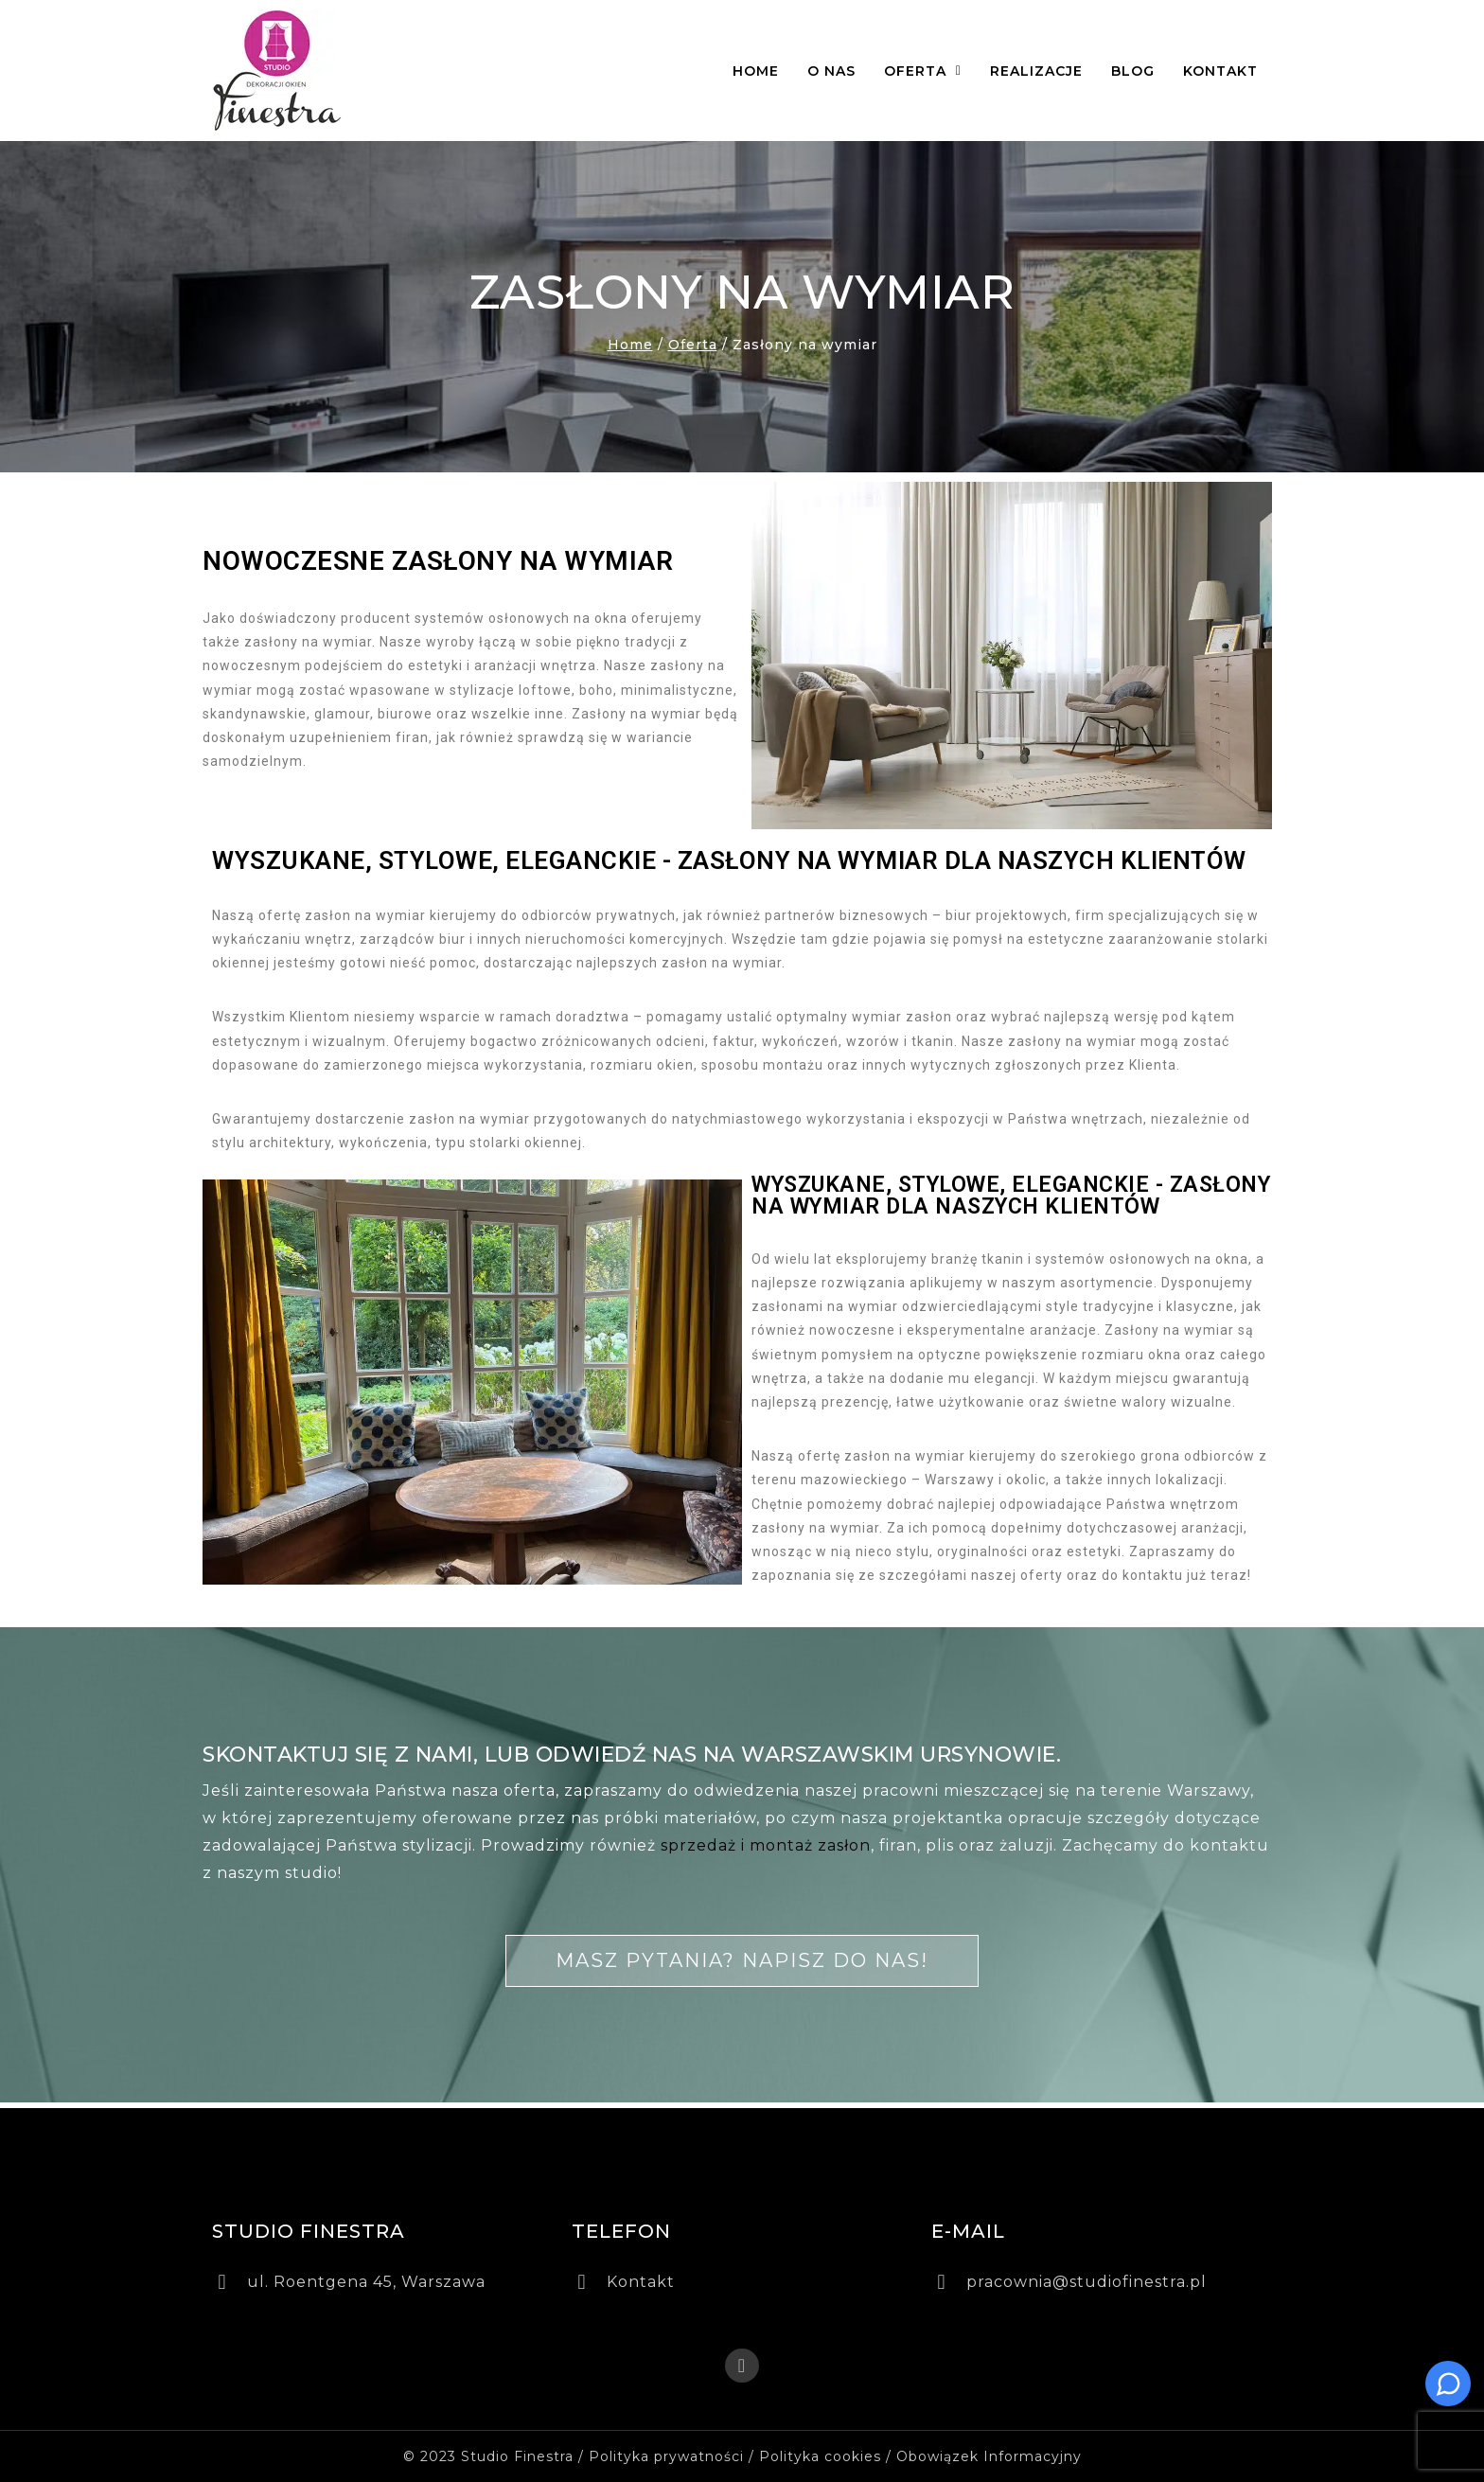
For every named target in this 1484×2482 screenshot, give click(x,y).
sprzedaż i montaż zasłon (766, 1845)
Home (756, 71)
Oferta (923, 71)
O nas (831, 71)
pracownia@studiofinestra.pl (1086, 2282)
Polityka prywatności (666, 2456)
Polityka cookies (820, 2456)
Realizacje (1036, 71)
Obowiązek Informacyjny (989, 2456)
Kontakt (1220, 71)
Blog (1133, 71)
